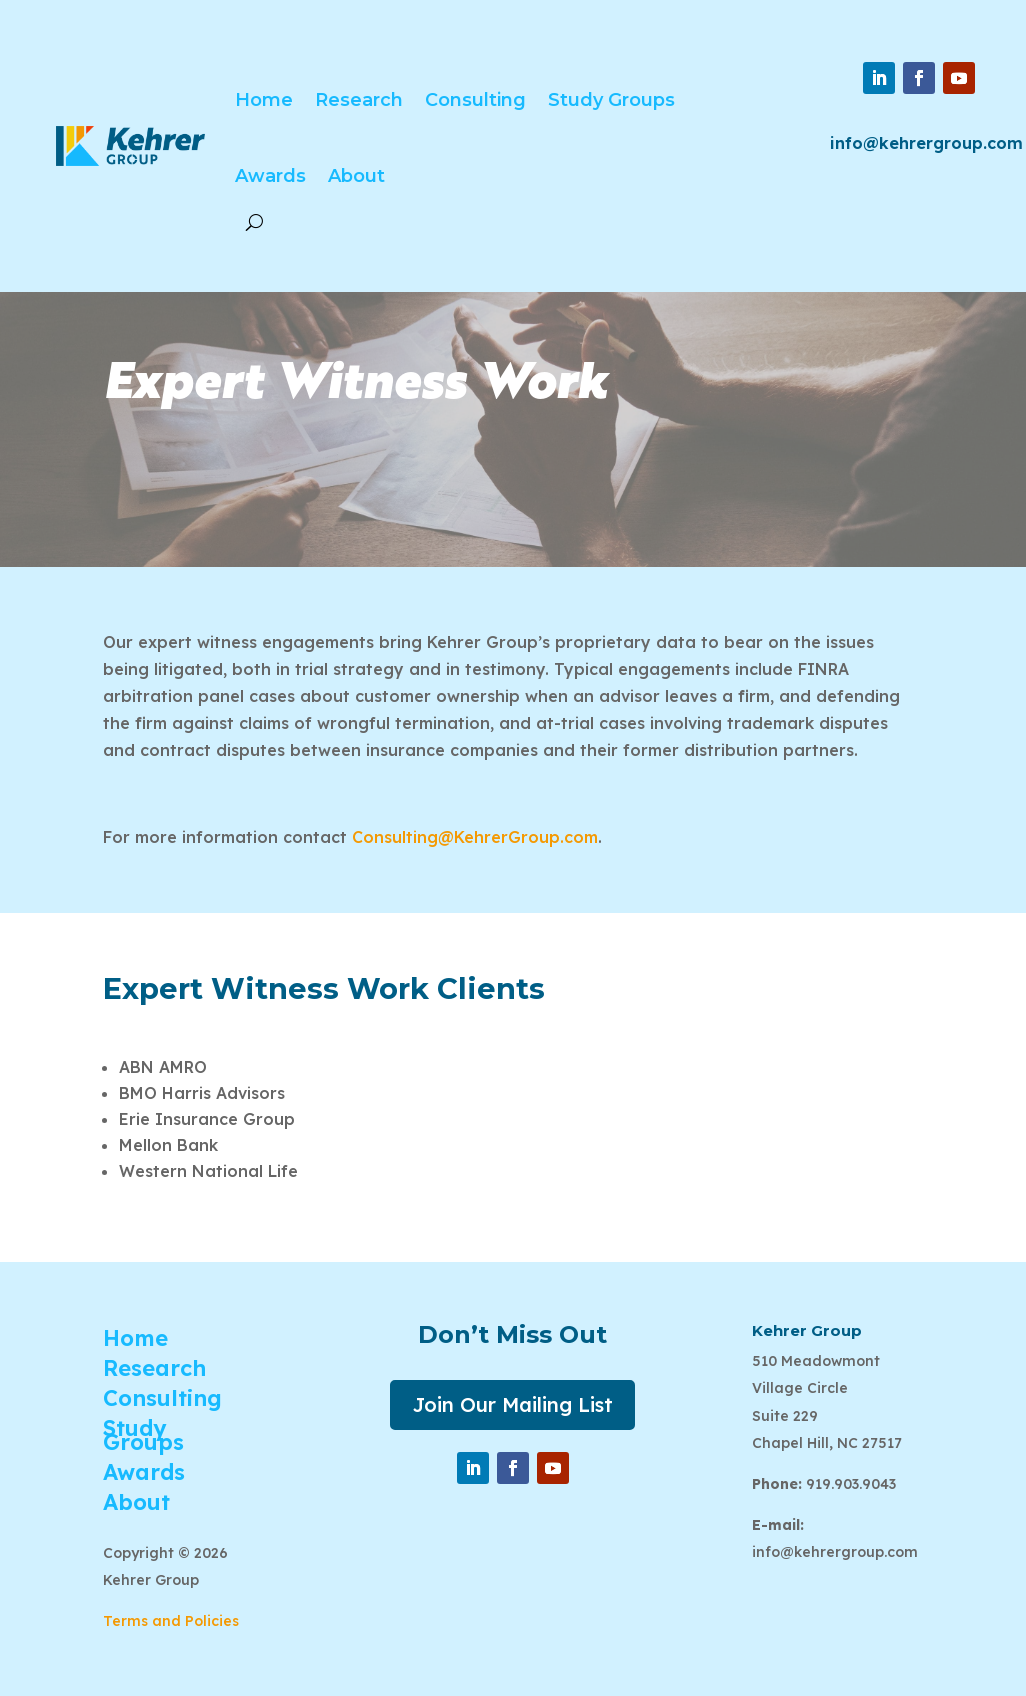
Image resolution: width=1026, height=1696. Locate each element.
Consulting (475, 100)
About (356, 176)
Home (264, 100)
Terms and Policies (171, 1621)
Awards (270, 176)
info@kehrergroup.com (926, 143)
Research (359, 100)
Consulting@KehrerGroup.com (475, 837)
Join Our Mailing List (512, 1404)
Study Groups (611, 100)
